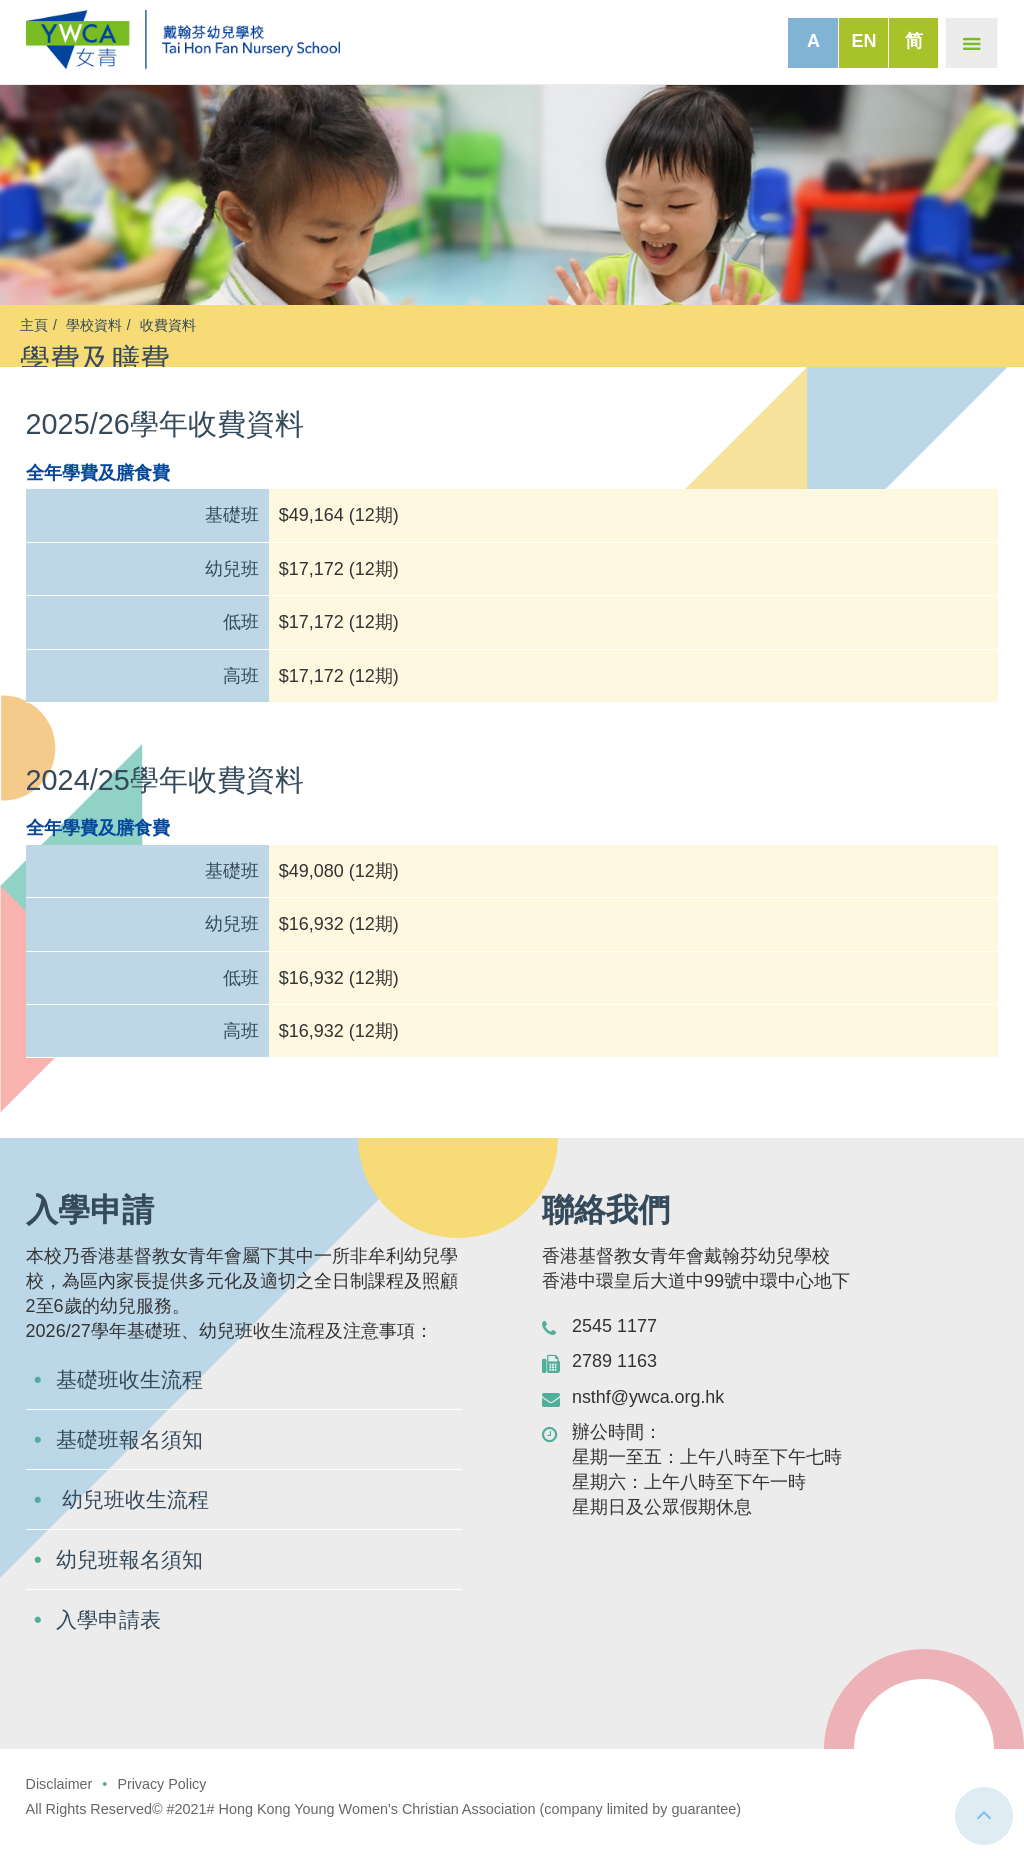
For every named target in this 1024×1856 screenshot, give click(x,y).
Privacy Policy (163, 1801)
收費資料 (168, 325)
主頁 (34, 325)
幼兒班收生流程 (136, 1516)
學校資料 (94, 325)
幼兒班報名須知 (133, 1576)
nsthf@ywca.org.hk (648, 1414)
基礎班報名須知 (133, 1456)
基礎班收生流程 (133, 1396)
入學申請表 (111, 1636)
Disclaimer (59, 1801)
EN (863, 41)
